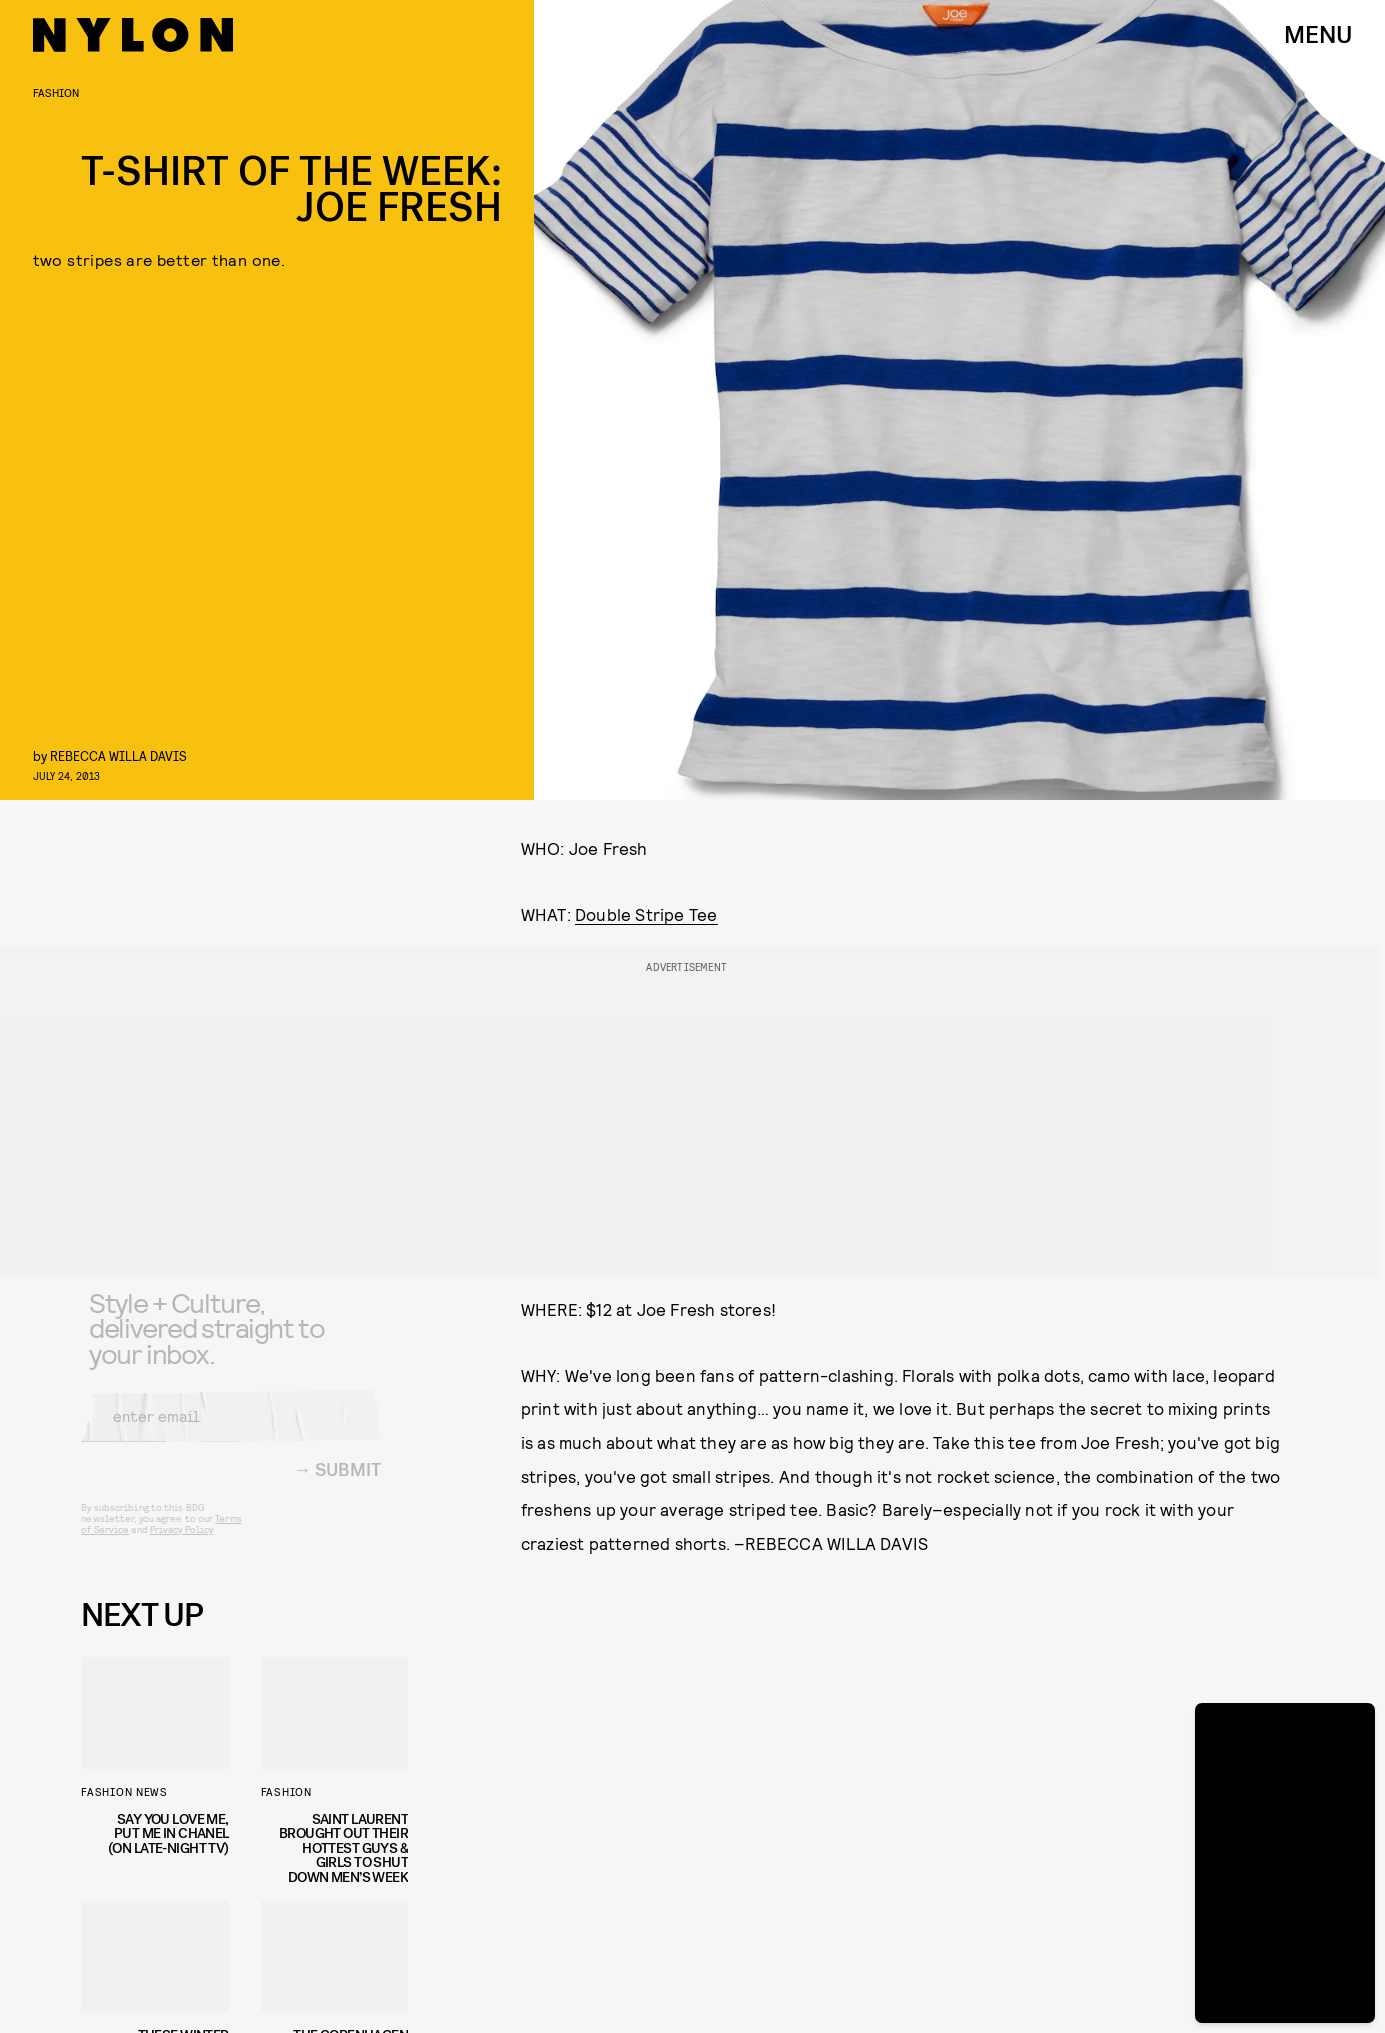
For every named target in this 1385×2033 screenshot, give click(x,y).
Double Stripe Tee (646, 914)
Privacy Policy (181, 1544)
